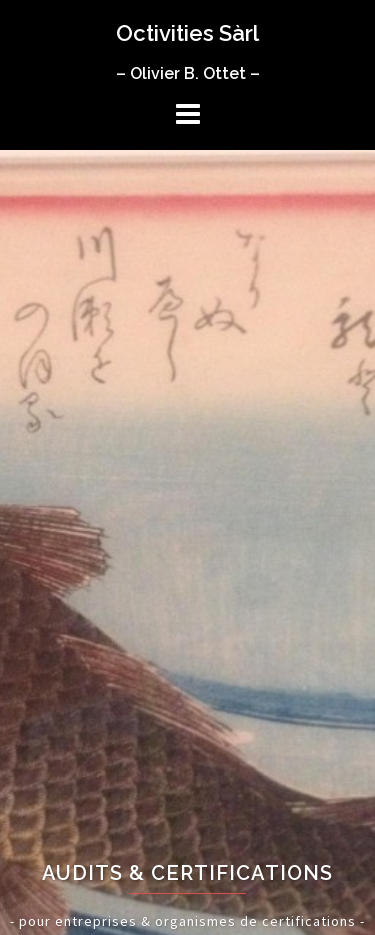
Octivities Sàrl (187, 33)
